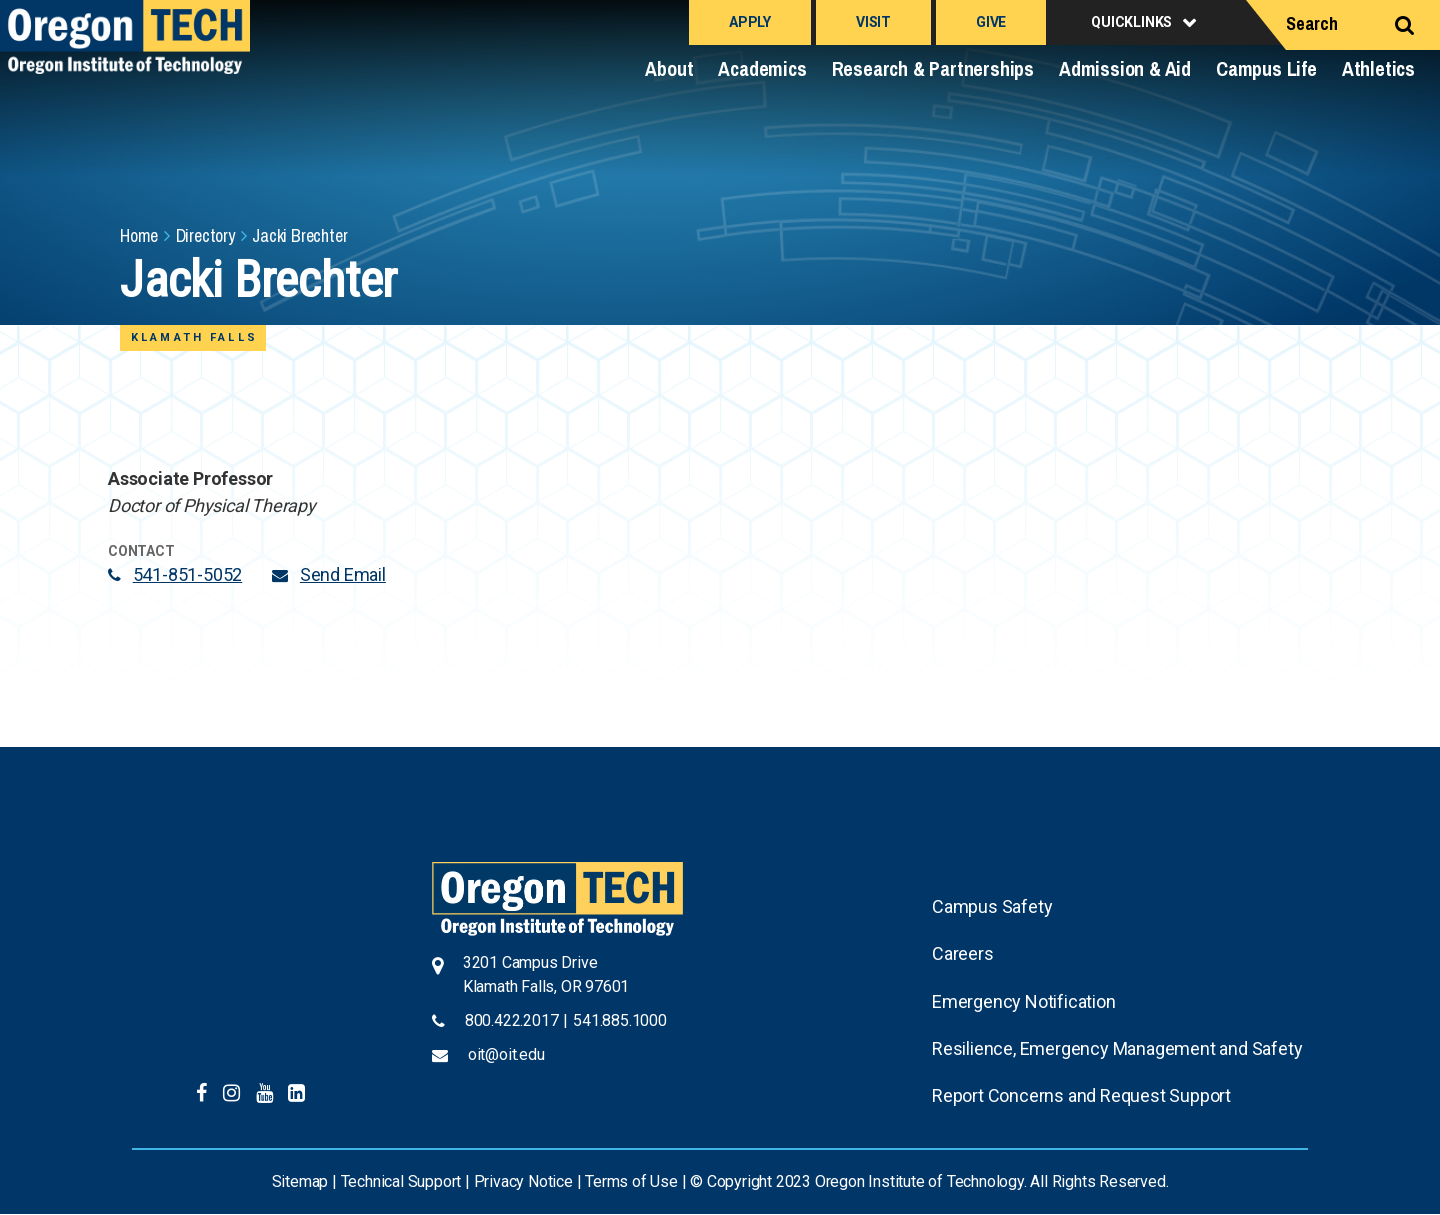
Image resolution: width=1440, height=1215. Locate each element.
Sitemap (300, 1181)
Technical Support (401, 1181)
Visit (873, 22)
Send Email (343, 574)
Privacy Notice (523, 1181)
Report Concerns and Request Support (1081, 1095)
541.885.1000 (620, 1020)
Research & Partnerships (933, 68)
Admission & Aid (1125, 68)
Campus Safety (992, 906)
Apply (750, 22)
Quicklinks (1131, 22)
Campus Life (1266, 68)
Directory (205, 235)
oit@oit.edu (506, 1054)
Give (991, 22)
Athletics (1378, 68)
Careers (963, 953)
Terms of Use (631, 1181)
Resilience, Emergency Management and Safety (1117, 1048)
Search (1312, 23)
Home (139, 235)
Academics (762, 68)
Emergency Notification (1024, 1001)
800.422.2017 (512, 1020)
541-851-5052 (188, 574)
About (669, 68)
